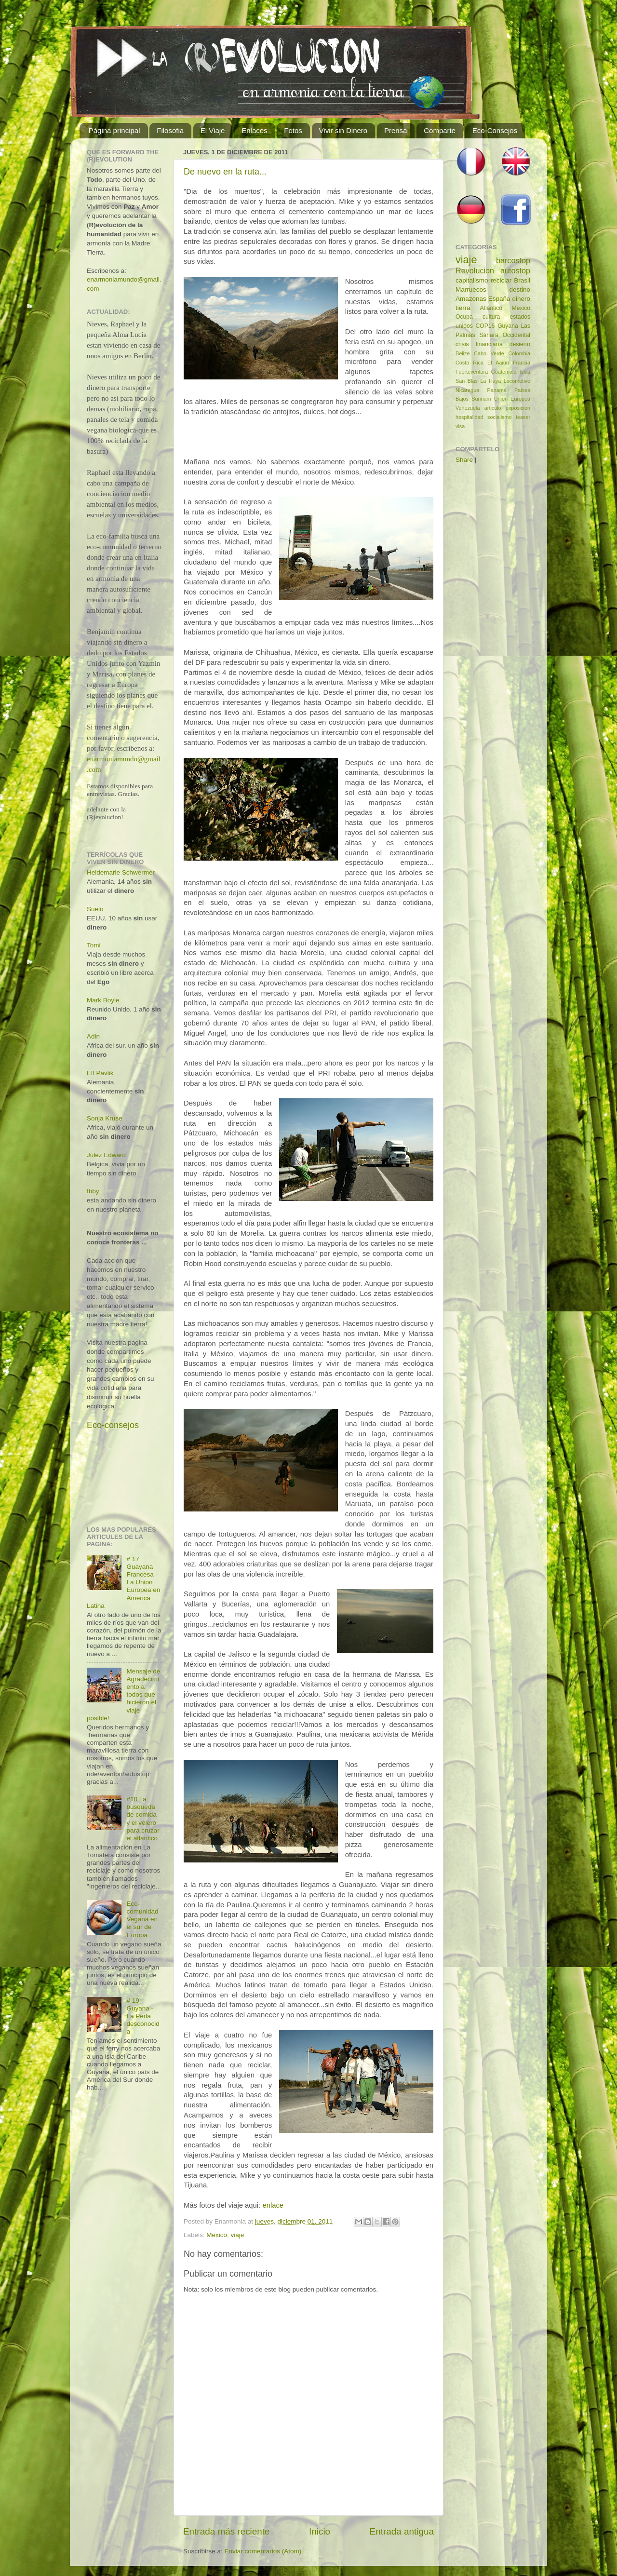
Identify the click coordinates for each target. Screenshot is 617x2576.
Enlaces (254, 130)
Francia (521, 362)
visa (460, 426)
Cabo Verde (489, 353)
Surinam (481, 399)
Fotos (293, 130)
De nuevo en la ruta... (225, 171)
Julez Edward (106, 1155)
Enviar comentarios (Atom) (263, 2551)
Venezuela (468, 408)
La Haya (490, 381)
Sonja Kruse (104, 1118)
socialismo (499, 417)
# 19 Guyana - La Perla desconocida (142, 2016)
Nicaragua (467, 390)
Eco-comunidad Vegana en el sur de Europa (142, 1919)
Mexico (216, 2235)
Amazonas (471, 298)
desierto (520, 344)
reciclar (501, 280)
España (499, 298)
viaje (237, 2235)
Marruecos (471, 289)
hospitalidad (469, 417)
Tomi (94, 945)
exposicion (518, 408)
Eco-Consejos (494, 130)
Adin (93, 1036)
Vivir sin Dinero (343, 130)
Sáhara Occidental (504, 335)
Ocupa (464, 316)
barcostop (513, 260)
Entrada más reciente (226, 2531)
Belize (462, 353)
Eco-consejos (113, 1425)
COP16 (485, 326)
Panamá (497, 390)
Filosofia (170, 130)
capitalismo (472, 280)
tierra (463, 307)
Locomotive (517, 381)
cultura (491, 316)
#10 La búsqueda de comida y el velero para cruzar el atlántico (142, 1818)
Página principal (114, 130)
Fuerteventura (472, 372)
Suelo (95, 909)
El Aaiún (498, 362)
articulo (492, 408)
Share (464, 459)
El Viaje (213, 130)
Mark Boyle (103, 1000)
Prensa (395, 130)
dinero (521, 298)
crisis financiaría (479, 344)
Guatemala (504, 372)
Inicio (319, 2531)
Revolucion (475, 270)
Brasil (522, 280)
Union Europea (512, 399)
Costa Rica (469, 362)
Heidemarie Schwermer (121, 872)
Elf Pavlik (100, 1073)
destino (519, 289)
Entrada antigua (402, 2531)
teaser (523, 417)
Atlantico (491, 308)
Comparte (440, 130)
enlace (272, 2205)
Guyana (507, 326)
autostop (515, 270)
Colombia (519, 353)
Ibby (93, 1191)
